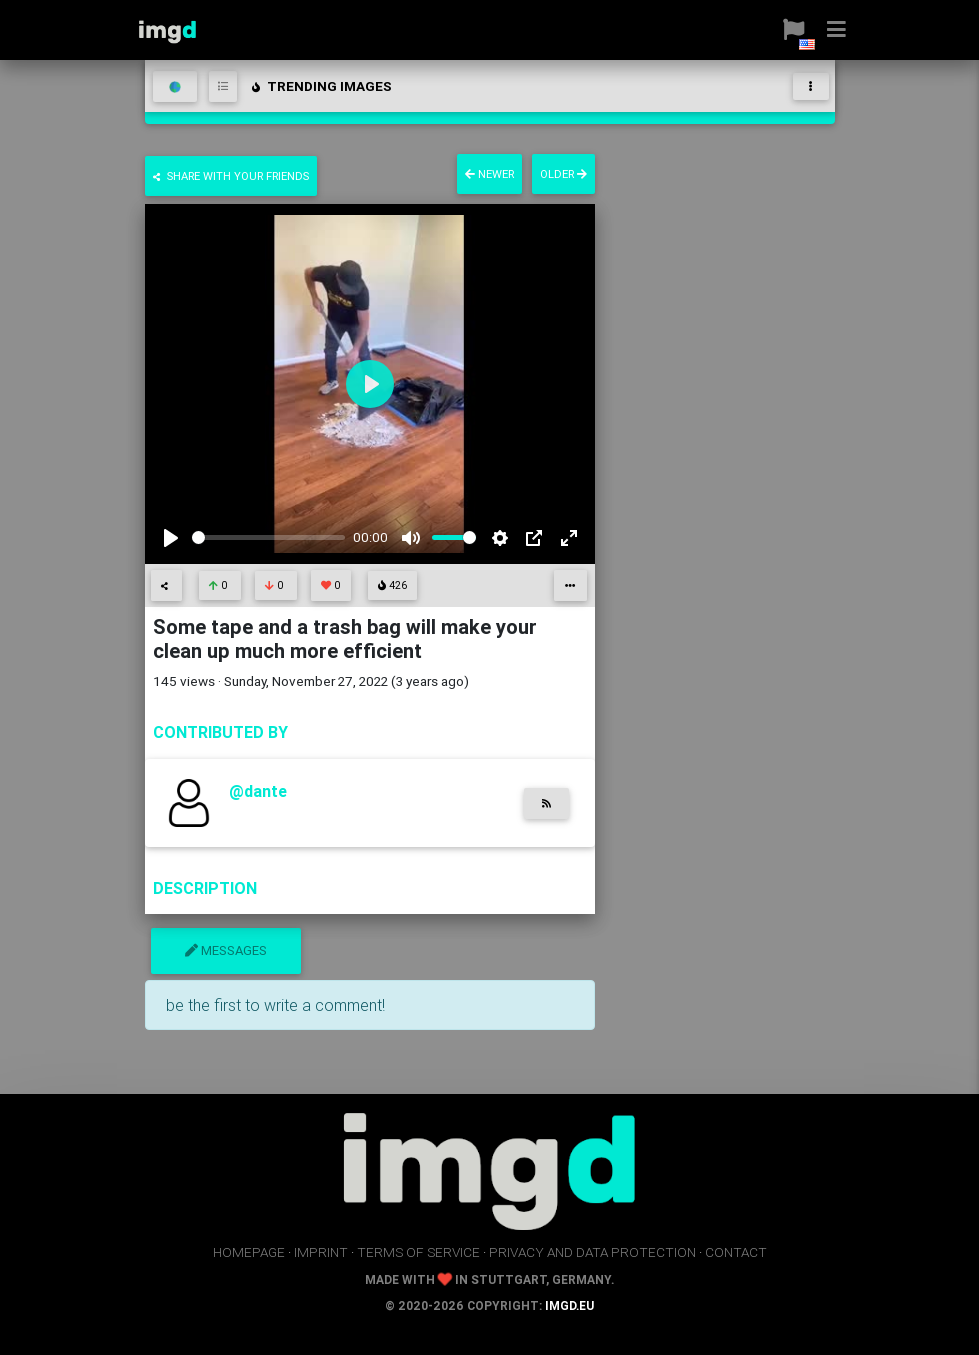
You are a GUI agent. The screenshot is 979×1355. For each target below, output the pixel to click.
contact (736, 1252)
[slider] (269, 537)
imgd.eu (569, 1305)
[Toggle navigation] (811, 86)
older (563, 174)
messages (226, 950)
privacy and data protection (592, 1252)
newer (489, 174)
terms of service (418, 1252)
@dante (258, 791)
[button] (785, 30)
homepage (249, 1252)
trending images (320, 86)
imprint (321, 1252)
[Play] (171, 538)
